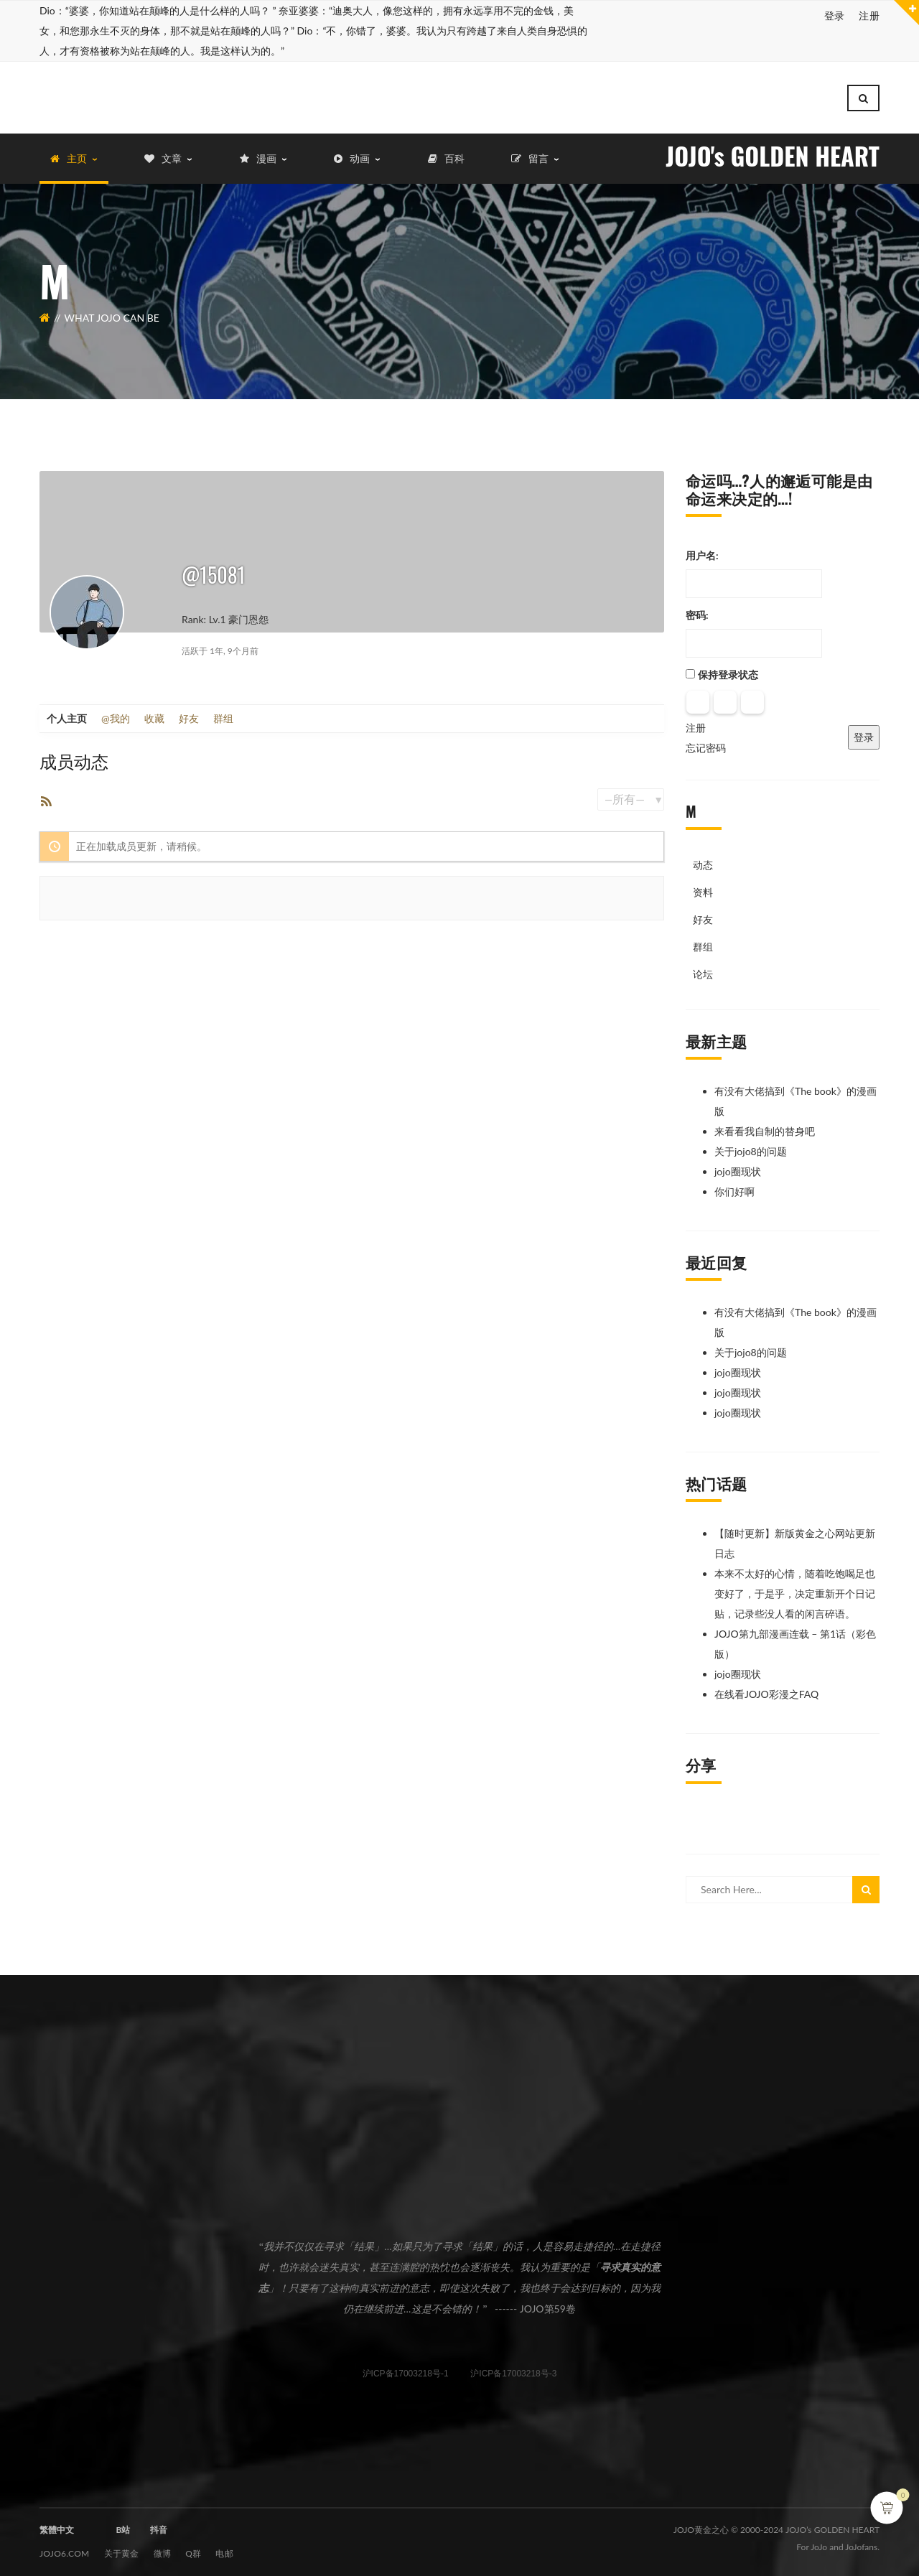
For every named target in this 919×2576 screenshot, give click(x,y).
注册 (869, 15)
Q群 (193, 2546)
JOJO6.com (64, 2546)
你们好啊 (734, 1184)
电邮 (224, 2546)
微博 (163, 2546)
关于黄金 (121, 2546)
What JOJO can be (112, 310)
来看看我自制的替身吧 (764, 1124)
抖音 (158, 2522)
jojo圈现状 (737, 1164)
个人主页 (67, 711)
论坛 (703, 967)
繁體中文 (56, 2522)
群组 (223, 711)
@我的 (115, 711)
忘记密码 (706, 740)
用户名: (702, 548)
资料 (703, 885)
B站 (123, 2522)
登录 (834, 15)
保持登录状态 (728, 667)
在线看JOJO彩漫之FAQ (766, 1687)
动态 (703, 857)
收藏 (154, 711)
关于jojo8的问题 (750, 1144)
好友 (189, 711)
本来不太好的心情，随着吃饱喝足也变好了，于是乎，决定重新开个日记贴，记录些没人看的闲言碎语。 (794, 1586)
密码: (697, 608)
